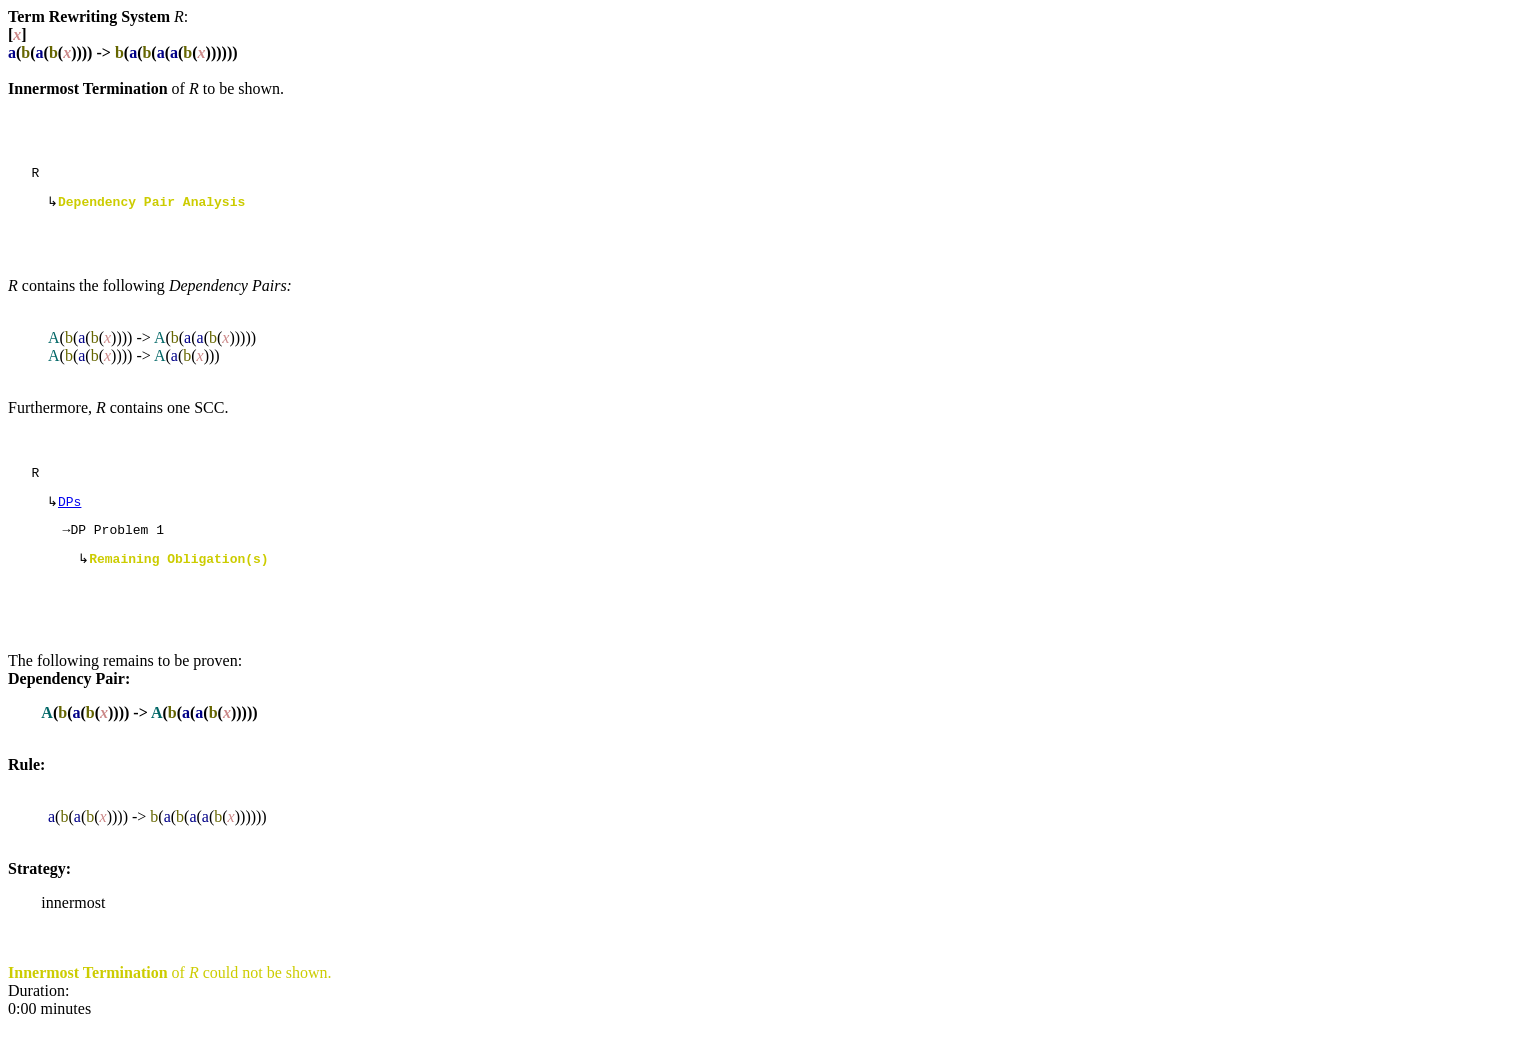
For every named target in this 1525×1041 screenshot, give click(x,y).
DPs (69, 511)
